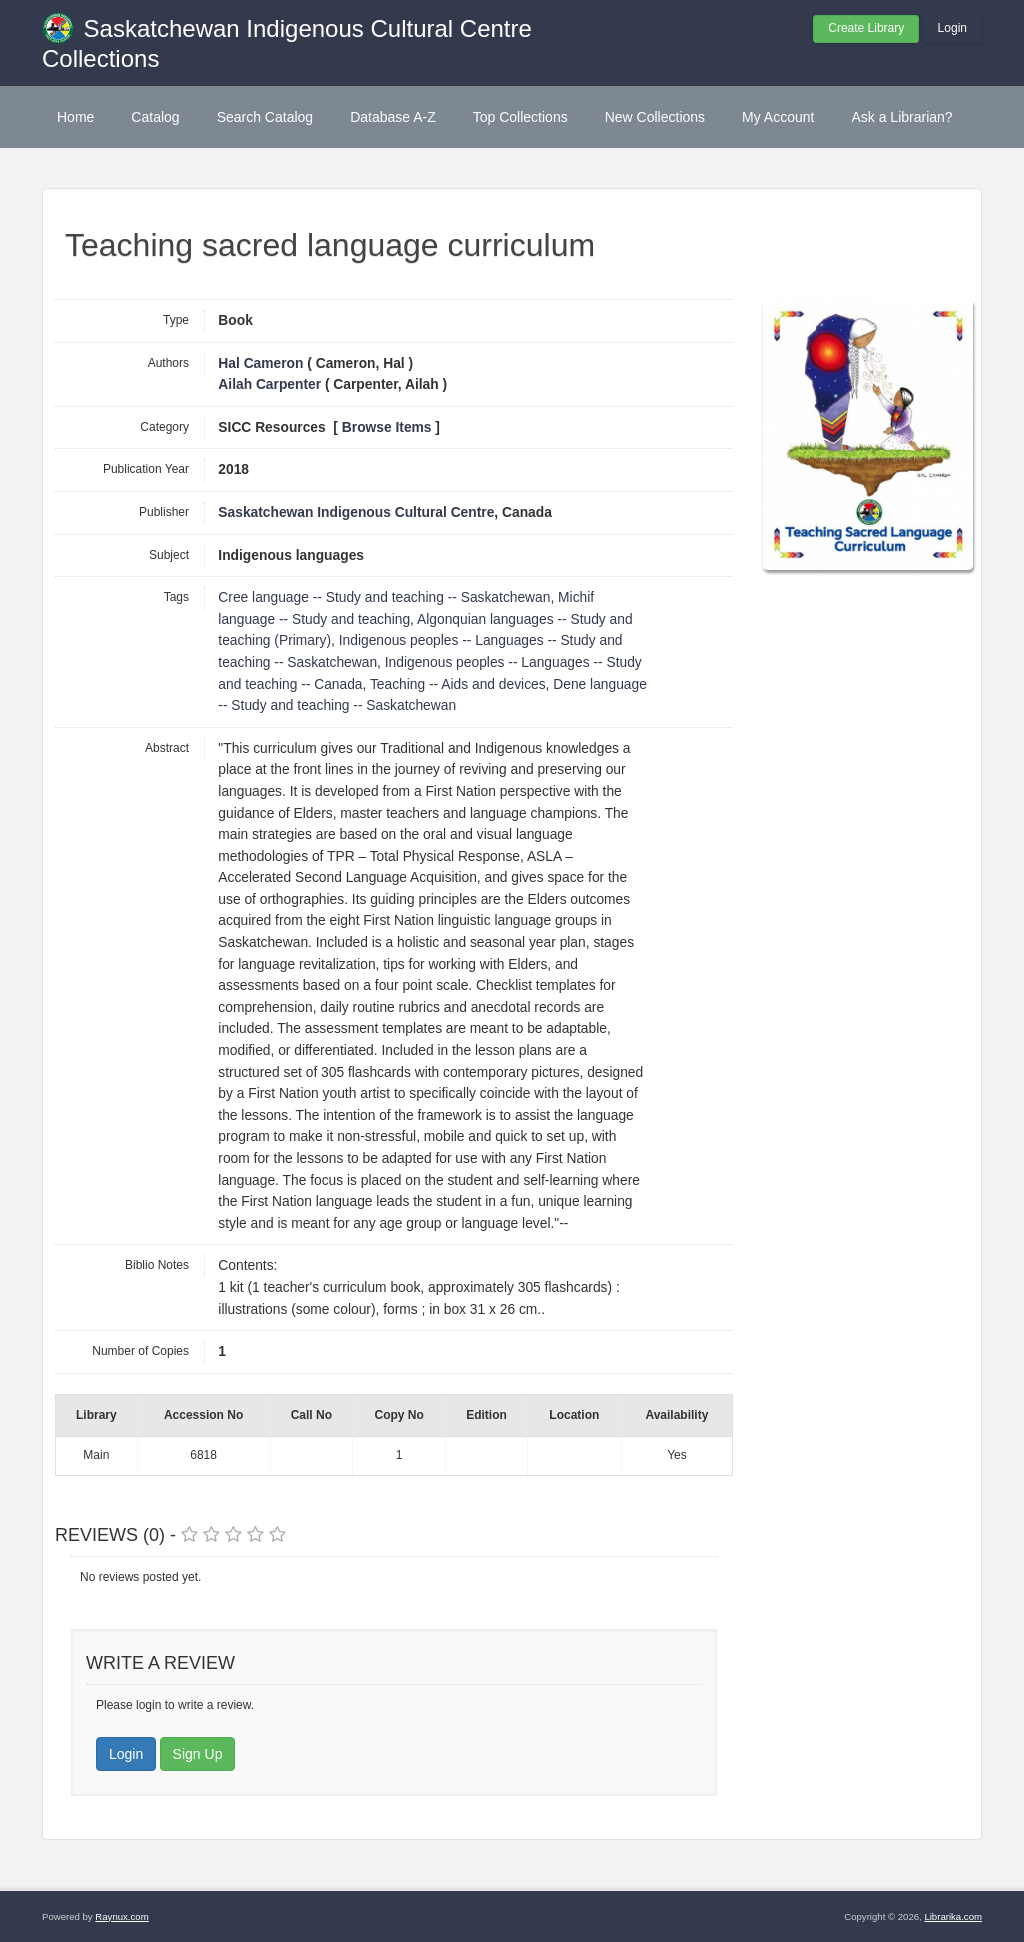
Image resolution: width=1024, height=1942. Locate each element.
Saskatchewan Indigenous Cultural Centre (356, 512)
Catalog (155, 117)
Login (952, 28)
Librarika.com (953, 1916)
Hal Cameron (260, 363)
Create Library (866, 28)
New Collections (655, 117)
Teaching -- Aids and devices (458, 684)
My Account (778, 117)
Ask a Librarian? (901, 117)
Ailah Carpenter (269, 384)
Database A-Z (393, 117)
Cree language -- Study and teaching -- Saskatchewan (384, 597)
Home (75, 117)
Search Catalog (265, 117)
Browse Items (387, 427)
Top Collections (520, 117)
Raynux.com (121, 1916)
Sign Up (198, 1754)
